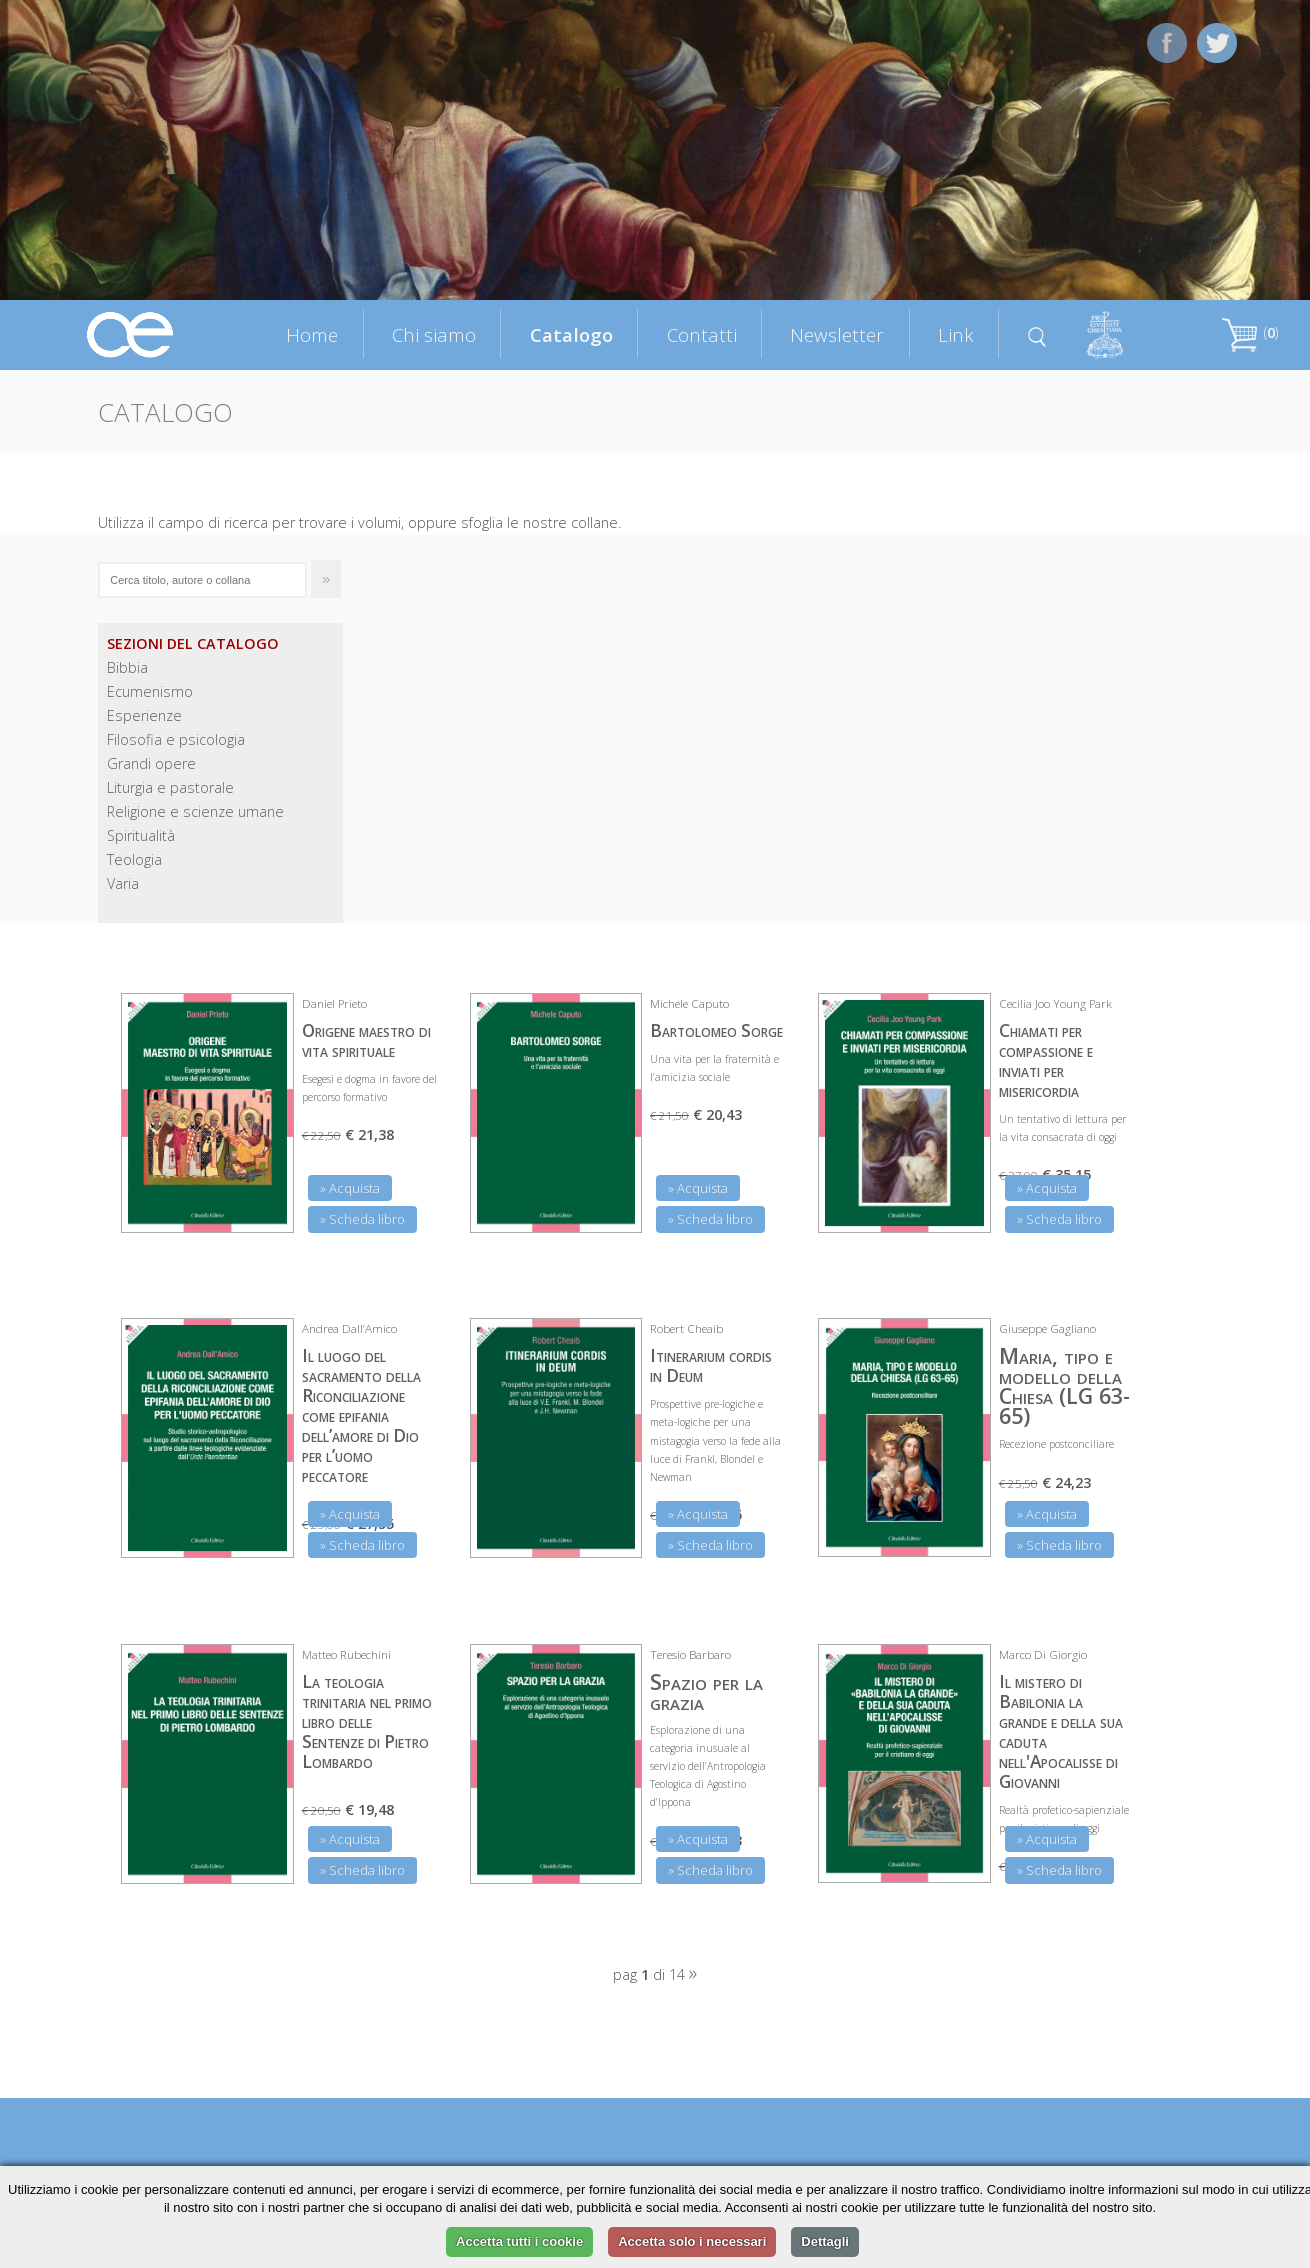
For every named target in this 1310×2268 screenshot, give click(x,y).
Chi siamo (434, 334)
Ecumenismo (150, 691)
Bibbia (127, 667)
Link (956, 334)
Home (312, 334)
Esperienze (144, 715)
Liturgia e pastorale (170, 787)
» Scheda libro (362, 1219)
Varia (123, 883)
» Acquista (350, 1188)
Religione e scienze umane (195, 811)
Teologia (134, 859)
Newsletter (837, 334)
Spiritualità (141, 835)
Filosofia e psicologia (176, 739)
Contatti (702, 334)
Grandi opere (151, 763)
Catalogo (571, 334)
